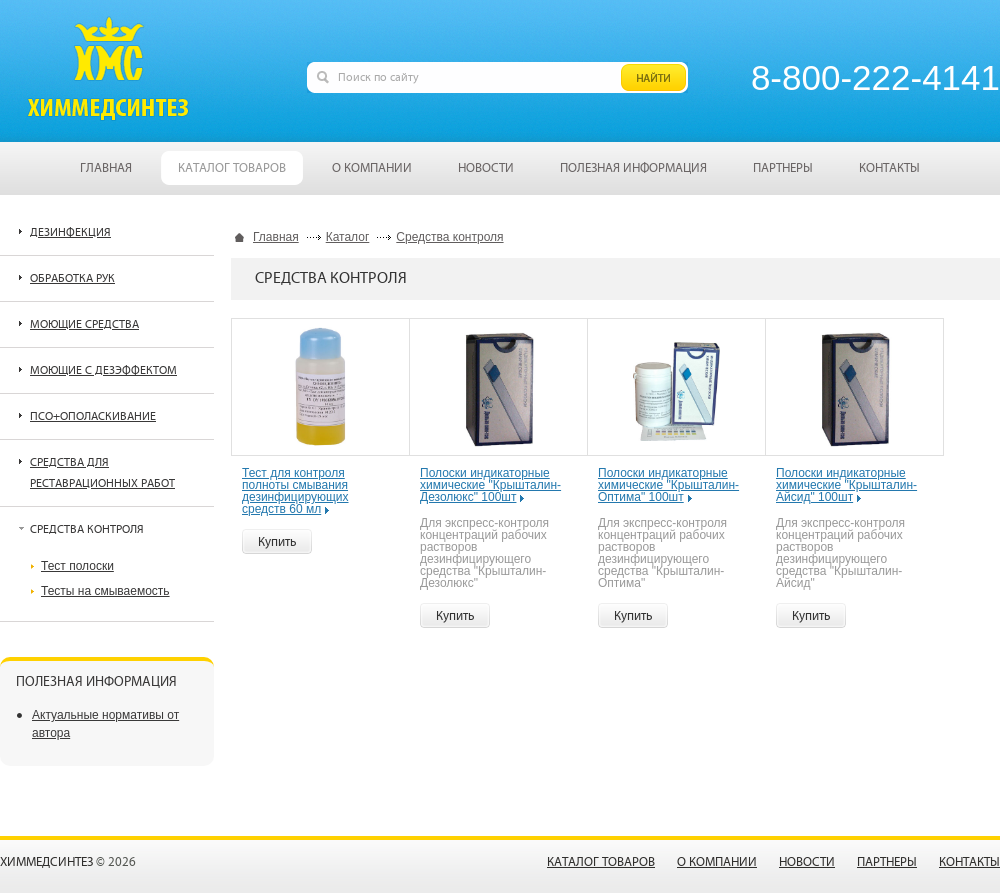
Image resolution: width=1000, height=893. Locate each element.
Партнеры (887, 862)
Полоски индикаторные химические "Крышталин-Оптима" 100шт (668, 485)
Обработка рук (72, 278)
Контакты (969, 862)
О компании (717, 862)
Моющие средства (84, 324)
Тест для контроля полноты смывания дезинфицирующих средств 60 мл (295, 491)
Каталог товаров (601, 862)
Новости (807, 862)
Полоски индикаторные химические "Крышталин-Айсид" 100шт (846, 485)
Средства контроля (449, 237)
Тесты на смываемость (105, 591)
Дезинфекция (70, 232)
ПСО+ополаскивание (93, 416)
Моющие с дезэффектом (103, 370)
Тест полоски (77, 566)
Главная (276, 237)
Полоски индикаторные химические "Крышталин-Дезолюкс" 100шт (490, 485)
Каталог (348, 237)
